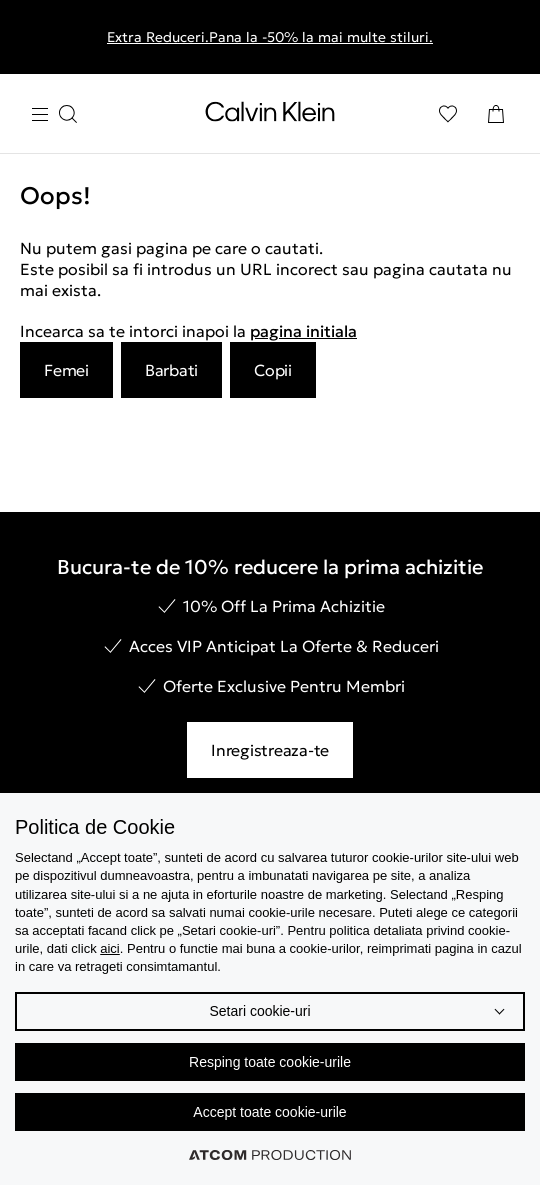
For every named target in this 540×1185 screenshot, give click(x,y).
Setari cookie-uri (259, 1011)
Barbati (171, 370)
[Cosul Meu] (496, 114)
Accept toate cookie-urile (269, 1112)
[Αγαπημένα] (448, 114)
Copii (273, 370)
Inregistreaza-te (270, 750)
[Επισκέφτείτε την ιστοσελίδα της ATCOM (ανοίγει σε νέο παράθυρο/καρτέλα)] (270, 1155)
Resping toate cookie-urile (270, 1062)
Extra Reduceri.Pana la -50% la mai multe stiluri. (270, 37)
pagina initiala (303, 331)
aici (110, 948)
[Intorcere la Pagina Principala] (270, 116)
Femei (66, 370)
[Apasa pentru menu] (54, 114)
